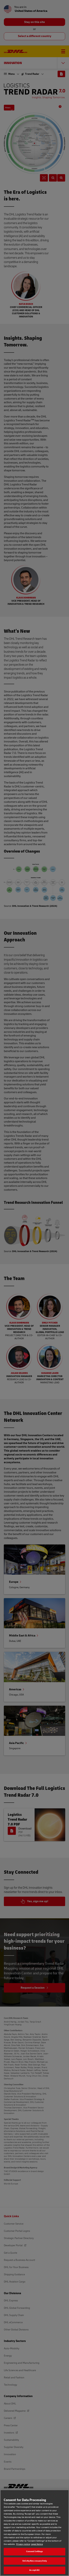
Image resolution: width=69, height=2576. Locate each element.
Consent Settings (34, 2551)
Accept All (34, 2570)
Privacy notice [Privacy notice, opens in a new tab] (23, 2544)
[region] (34, 2533)
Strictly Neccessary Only (34, 2561)
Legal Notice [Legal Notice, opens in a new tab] (37, 2544)
